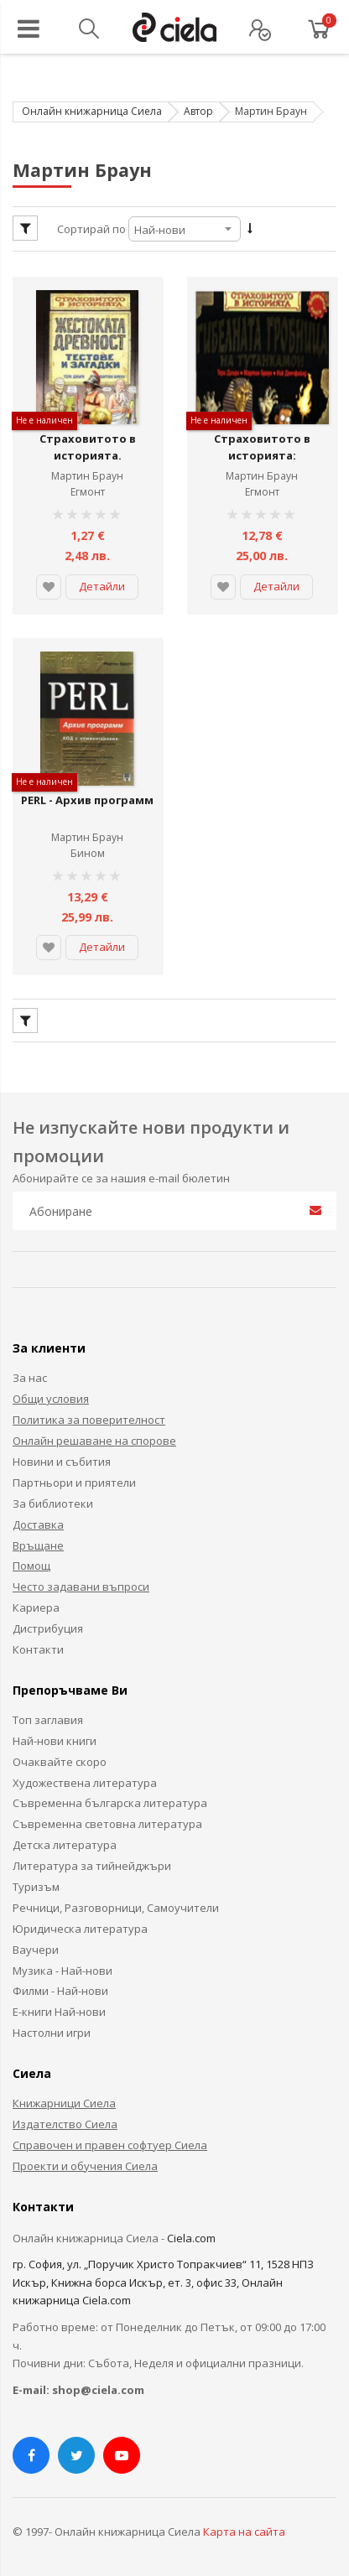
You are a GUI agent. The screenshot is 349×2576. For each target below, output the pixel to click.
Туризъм (36, 1879)
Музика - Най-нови (62, 1963)
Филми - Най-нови (60, 1984)
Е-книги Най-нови (59, 2004)
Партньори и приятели (74, 1475)
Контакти (38, 1641)
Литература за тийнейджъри (92, 1859)
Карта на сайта (244, 2524)
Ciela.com (191, 2230)
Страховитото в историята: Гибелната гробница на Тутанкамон (262, 460)
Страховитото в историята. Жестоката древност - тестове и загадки (87, 460)
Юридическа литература (80, 1921)
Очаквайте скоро (60, 1754)
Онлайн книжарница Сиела (92, 111)
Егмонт (87, 488)
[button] (48, 583)
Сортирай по (91, 228)
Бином (87, 846)
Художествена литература (85, 1775)
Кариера (36, 1600)
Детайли (102, 582)
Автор (198, 111)
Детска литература (65, 1838)
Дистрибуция (48, 1621)
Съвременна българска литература (110, 1796)
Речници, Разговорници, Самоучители (116, 1900)
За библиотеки (53, 1496)
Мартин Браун (87, 472)
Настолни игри (52, 2025)
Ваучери (36, 1942)
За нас (30, 1371)
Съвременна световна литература (107, 1817)
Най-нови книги (54, 1733)
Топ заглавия (48, 1712)
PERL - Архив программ (87, 802)
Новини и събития (62, 1454)
